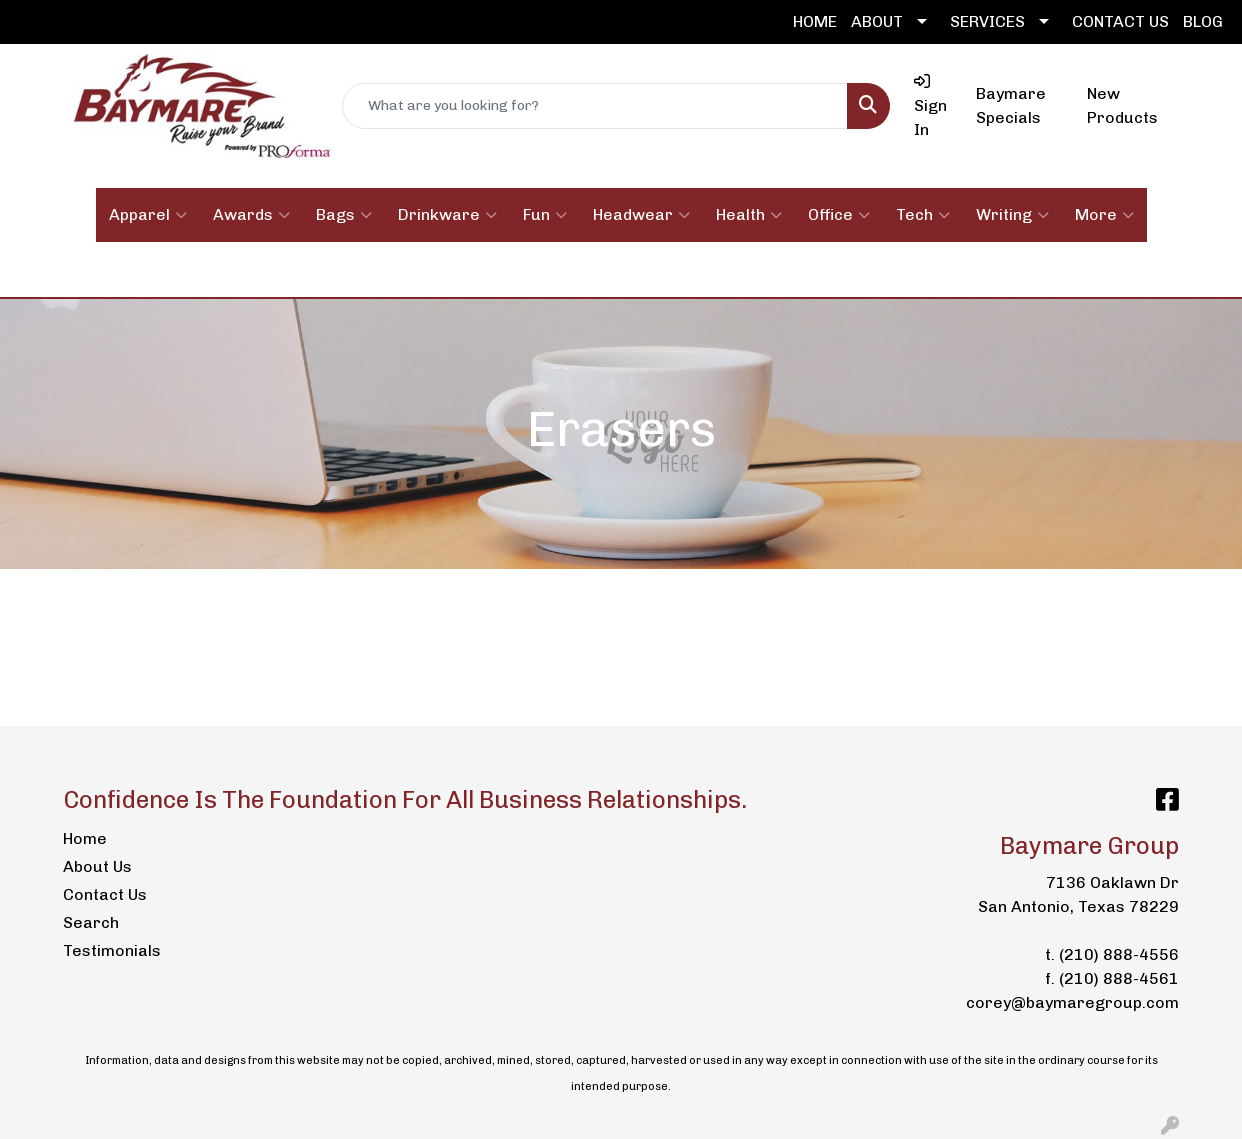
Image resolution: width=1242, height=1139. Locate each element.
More (1104, 215)
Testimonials (112, 950)
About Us (97, 866)
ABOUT (877, 21)
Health (749, 215)
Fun (545, 215)
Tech (923, 215)
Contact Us (105, 894)
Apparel (148, 215)
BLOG (1203, 21)
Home (85, 838)
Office (839, 215)
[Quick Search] (595, 106)
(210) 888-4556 (1119, 954)
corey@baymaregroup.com (1072, 1002)
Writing (1012, 215)
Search (91, 922)
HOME (815, 21)
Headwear (641, 215)
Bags (344, 215)
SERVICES (987, 21)
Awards (251, 215)
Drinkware (447, 215)
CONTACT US (1120, 21)
